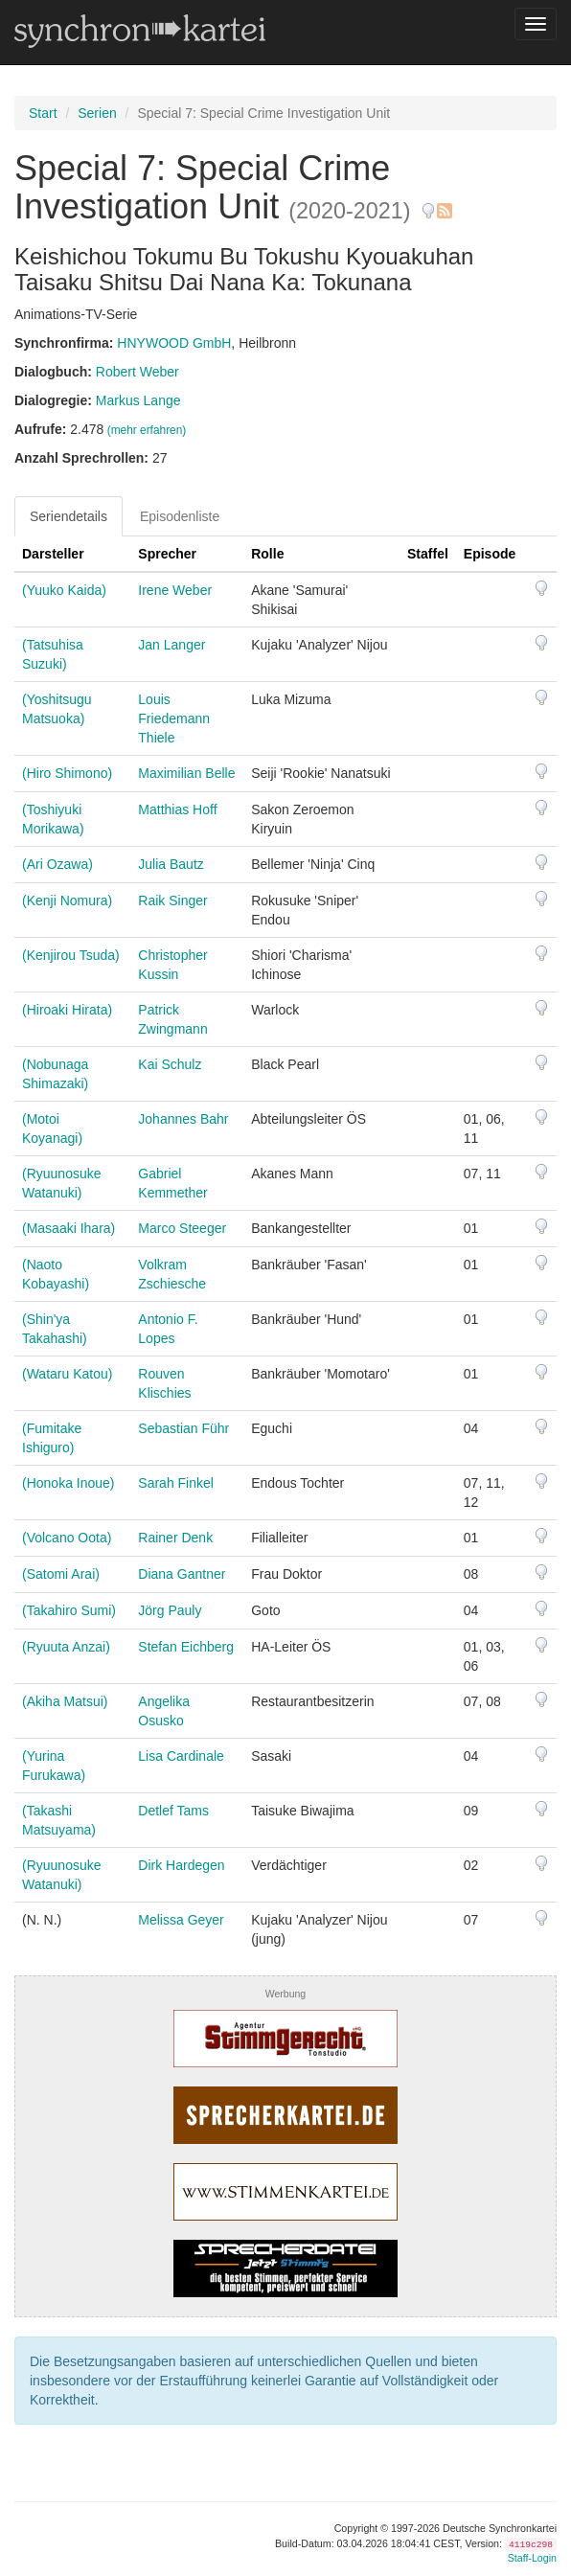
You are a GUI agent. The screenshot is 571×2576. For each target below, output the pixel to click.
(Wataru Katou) (67, 1373)
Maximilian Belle (186, 773)
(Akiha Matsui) (64, 1701)
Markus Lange (138, 400)
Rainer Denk (175, 1537)
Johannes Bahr (183, 1119)
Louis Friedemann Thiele (174, 718)
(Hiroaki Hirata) (67, 1009)
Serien (97, 113)
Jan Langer (171, 644)
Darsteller (53, 553)
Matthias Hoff (177, 809)
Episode (489, 553)
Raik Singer (172, 900)
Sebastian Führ (183, 1428)
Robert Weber (137, 371)
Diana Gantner (181, 1574)
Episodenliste (179, 516)
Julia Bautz (170, 864)
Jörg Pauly (169, 1610)
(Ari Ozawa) (57, 864)
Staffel (427, 553)
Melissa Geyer (180, 1919)
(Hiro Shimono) (67, 773)
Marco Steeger (182, 1228)
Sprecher (167, 553)
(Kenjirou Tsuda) (71, 955)
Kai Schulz (169, 1064)
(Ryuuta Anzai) (66, 1646)
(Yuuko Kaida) (64, 590)
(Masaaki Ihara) (68, 1228)
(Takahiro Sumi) (69, 1610)
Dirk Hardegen (181, 1865)
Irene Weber (175, 590)
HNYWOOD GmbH (174, 343)
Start (43, 113)
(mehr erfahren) (147, 430)
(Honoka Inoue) (68, 1483)
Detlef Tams (173, 1810)
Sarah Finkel (176, 1483)
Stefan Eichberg (186, 1646)
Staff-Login (532, 2558)
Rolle (267, 553)
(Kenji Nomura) (67, 900)
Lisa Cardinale (181, 1756)
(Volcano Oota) (66, 1537)
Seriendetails (68, 516)
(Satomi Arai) (61, 1574)
